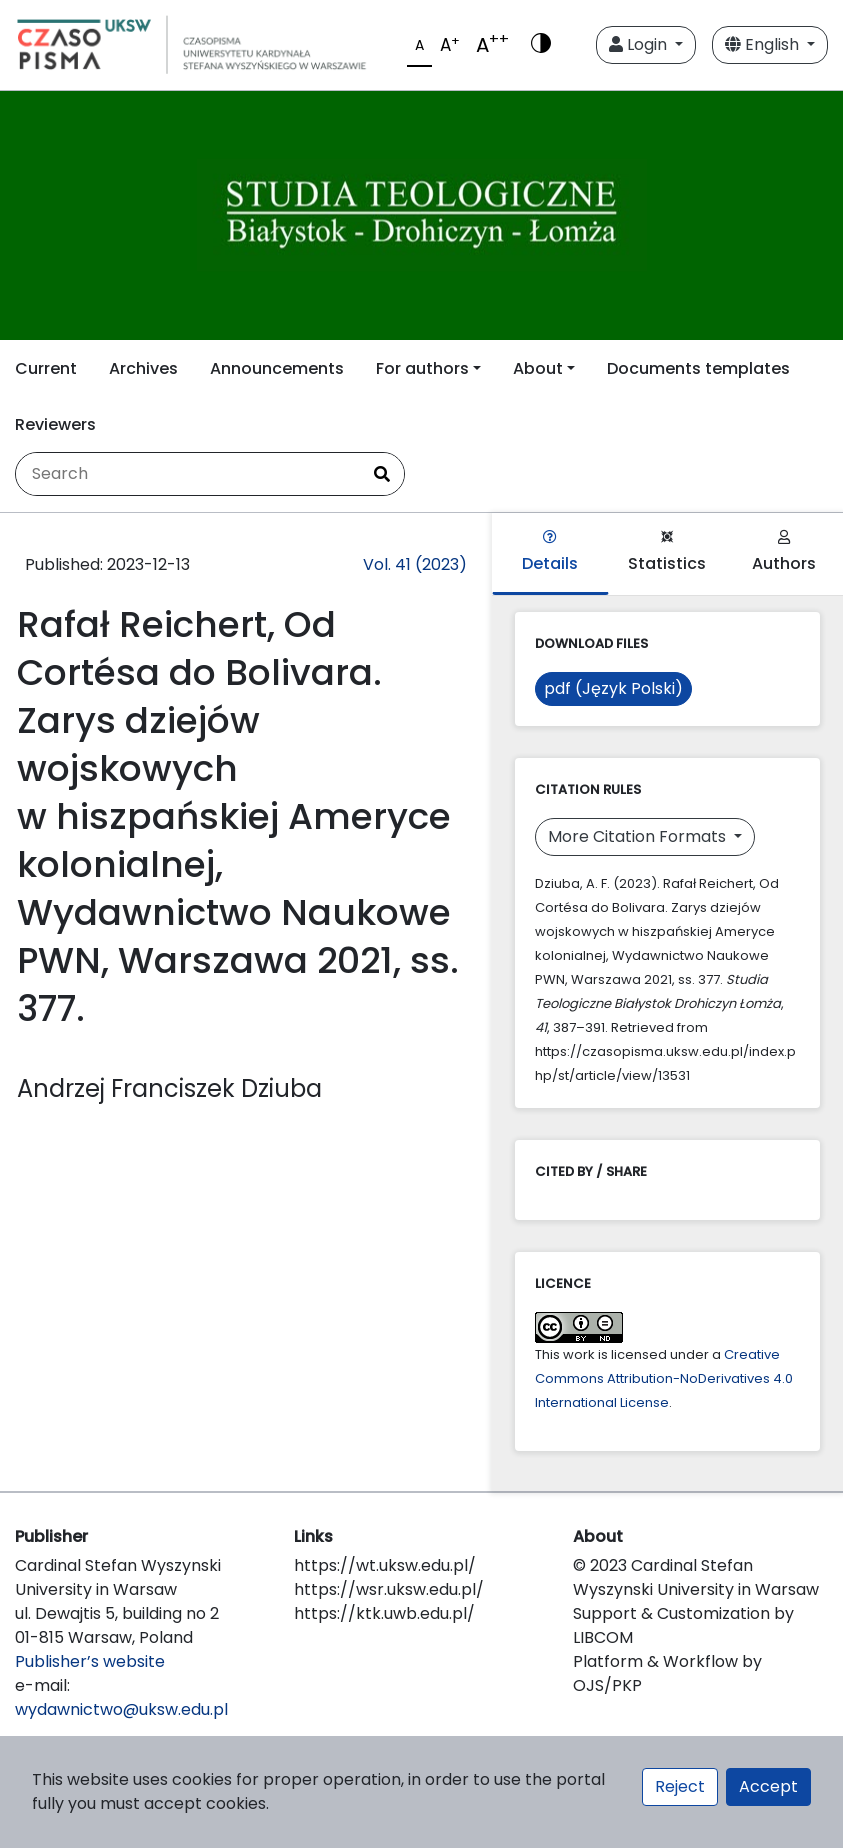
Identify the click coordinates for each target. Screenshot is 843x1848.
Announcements (277, 368)
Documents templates (698, 368)
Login (640, 44)
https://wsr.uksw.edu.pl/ (389, 1589)
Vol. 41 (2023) (415, 564)
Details (550, 552)
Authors (784, 552)
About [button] (538, 368)
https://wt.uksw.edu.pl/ (385, 1565)
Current (46, 368)
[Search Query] (188, 474)
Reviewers (55, 424)
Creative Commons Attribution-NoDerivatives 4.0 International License (664, 1378)
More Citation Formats (639, 836)
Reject (680, 1786)
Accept (768, 1786)
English (764, 44)
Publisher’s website (90, 1661)
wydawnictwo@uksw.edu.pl (121, 1709)
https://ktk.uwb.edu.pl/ (384, 1613)
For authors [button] (422, 368)
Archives (143, 368)
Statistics (667, 552)
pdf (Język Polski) (613, 688)
